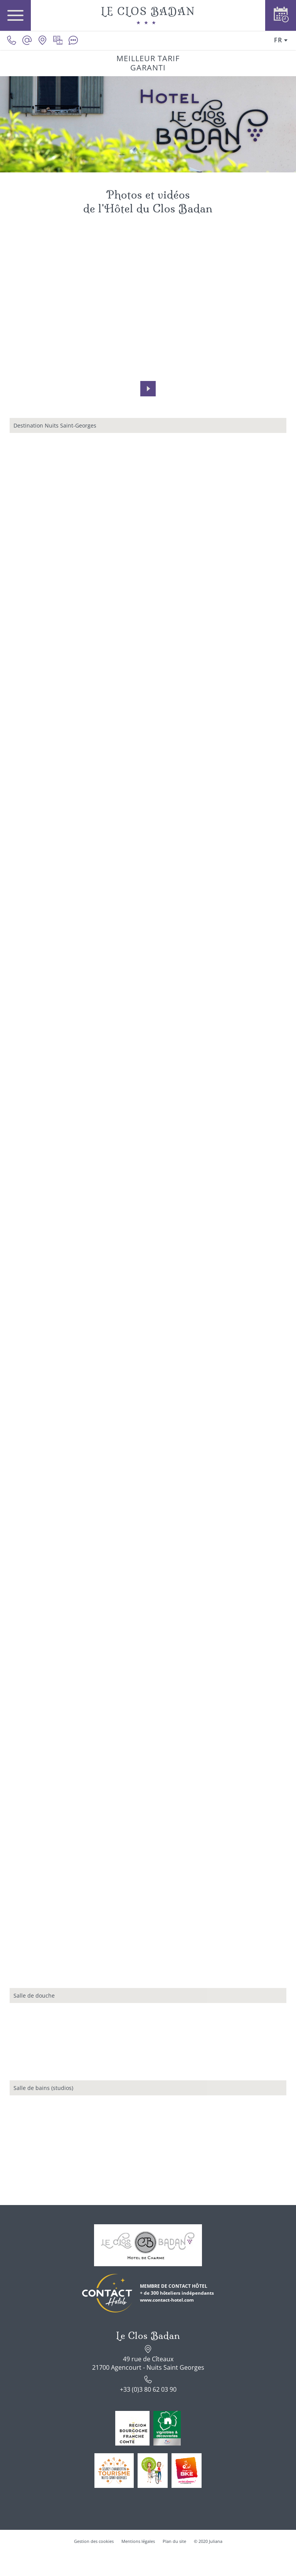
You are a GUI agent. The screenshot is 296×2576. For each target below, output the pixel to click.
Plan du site (174, 2541)
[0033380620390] (11, 40)
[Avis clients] (73, 40)
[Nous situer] (42, 40)
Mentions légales (138, 2541)
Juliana (215, 2541)
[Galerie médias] (58, 40)
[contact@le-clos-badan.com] (27, 40)
